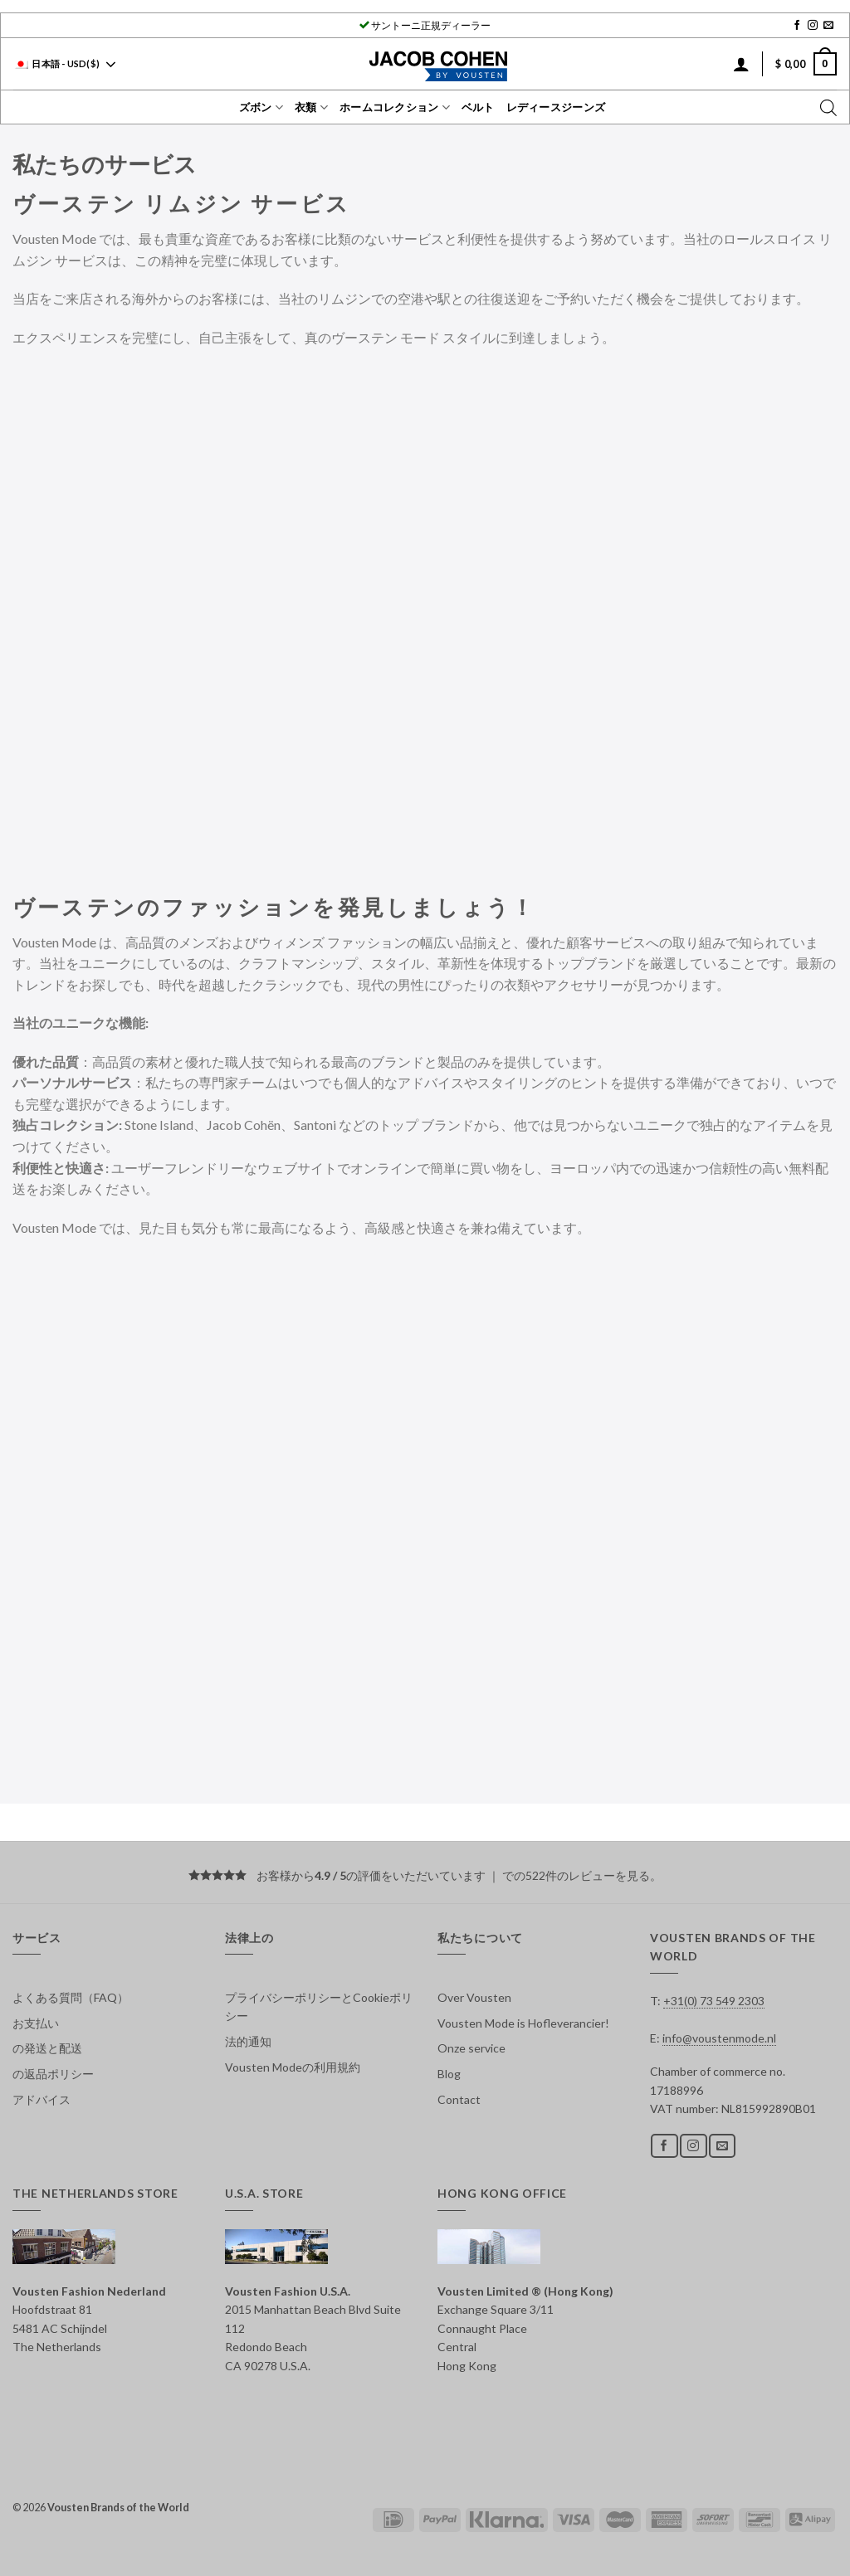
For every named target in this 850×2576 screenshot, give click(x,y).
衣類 (311, 107)
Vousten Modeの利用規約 (292, 2067)
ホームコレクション (395, 107)
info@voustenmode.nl (719, 2038)
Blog (449, 2074)
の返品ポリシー (53, 2074)
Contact (459, 2099)
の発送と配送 (47, 2048)
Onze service (471, 2048)
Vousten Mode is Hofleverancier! (523, 2023)
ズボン (261, 107)
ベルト (478, 107)
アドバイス (41, 2099)
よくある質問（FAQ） (70, 1997)
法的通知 (248, 2041)
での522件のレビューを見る (576, 1875)
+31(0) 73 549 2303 (714, 2001)
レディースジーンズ (555, 107)
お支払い (35, 2023)
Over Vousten (474, 1997)
